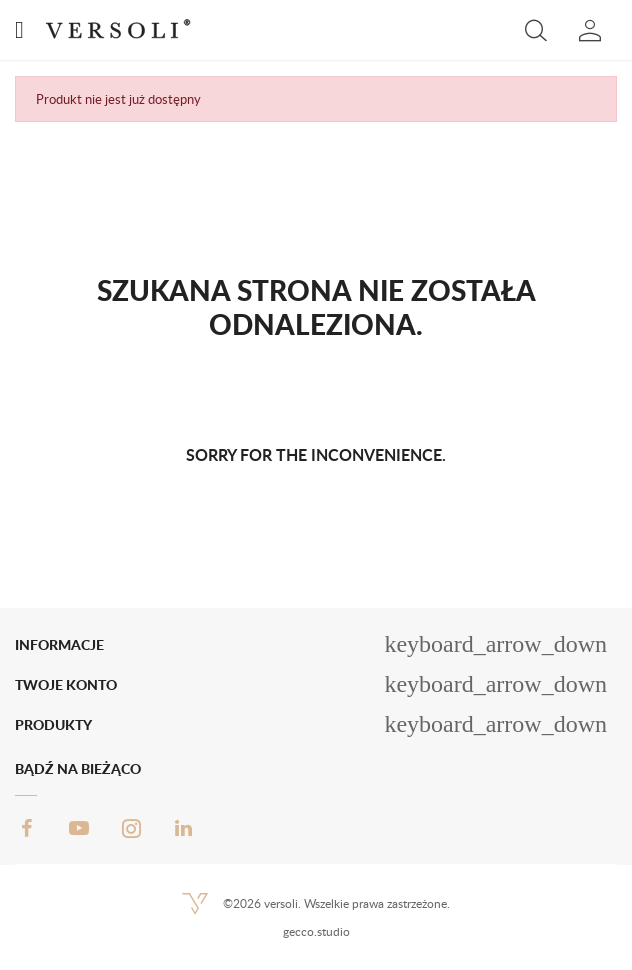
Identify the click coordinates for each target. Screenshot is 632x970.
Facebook (27, 828)
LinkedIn (183, 828)
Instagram (131, 828)
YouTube (79, 828)
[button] (536, 30)
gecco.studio (316, 931)
